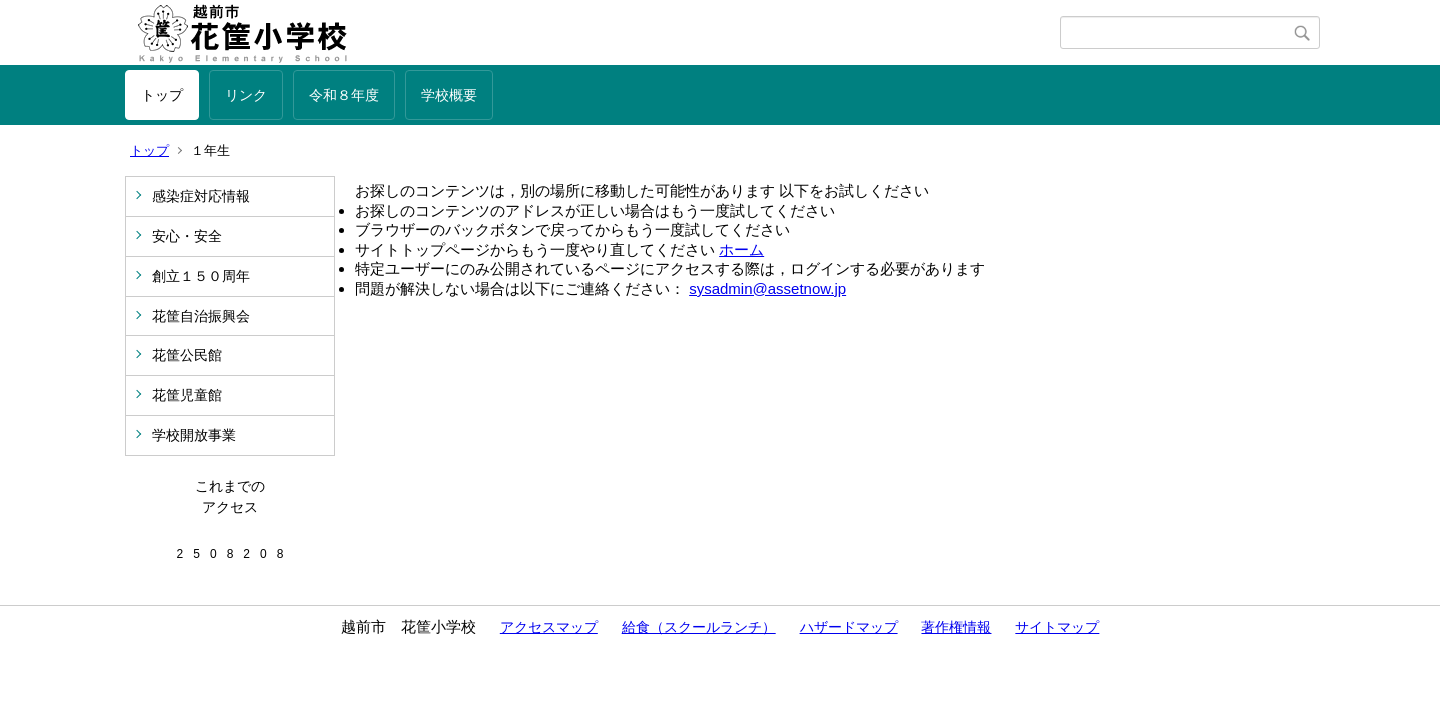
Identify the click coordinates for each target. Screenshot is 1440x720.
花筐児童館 (187, 395)
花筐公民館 (187, 355)
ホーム (741, 249)
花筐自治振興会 (201, 316)
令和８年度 (344, 95)
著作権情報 (956, 627)
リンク (246, 95)
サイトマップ (1057, 627)
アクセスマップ (549, 627)
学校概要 (449, 95)
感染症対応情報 (201, 196)
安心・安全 (187, 236)
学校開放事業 (194, 435)
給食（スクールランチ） (699, 627)
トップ (162, 95)
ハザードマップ (849, 627)
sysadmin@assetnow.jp (767, 288)
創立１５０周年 (201, 276)
